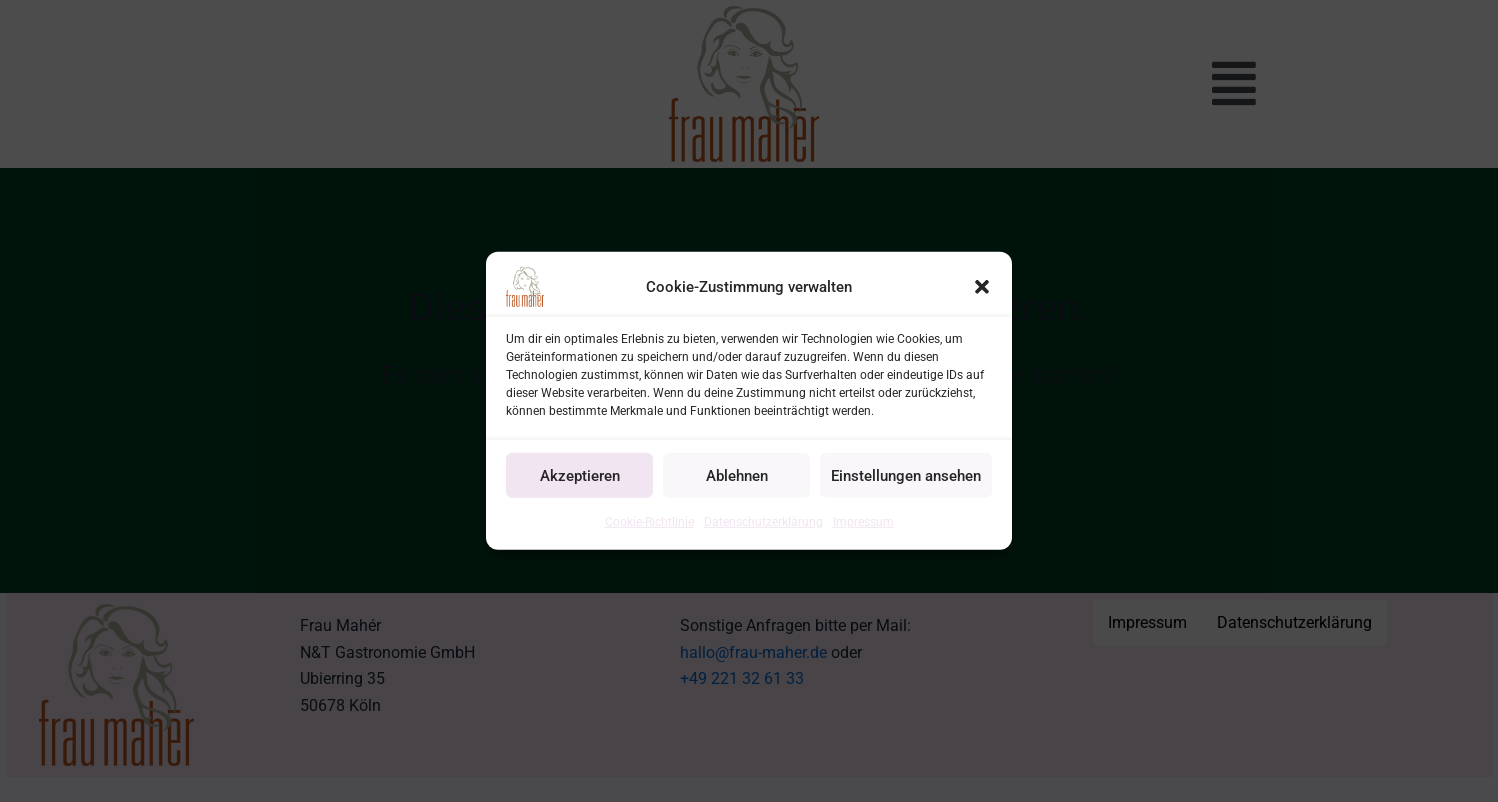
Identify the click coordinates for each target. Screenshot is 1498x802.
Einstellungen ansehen (906, 475)
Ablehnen (737, 475)
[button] (982, 287)
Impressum (863, 522)
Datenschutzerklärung (763, 522)
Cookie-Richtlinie (649, 522)
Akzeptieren (580, 475)
